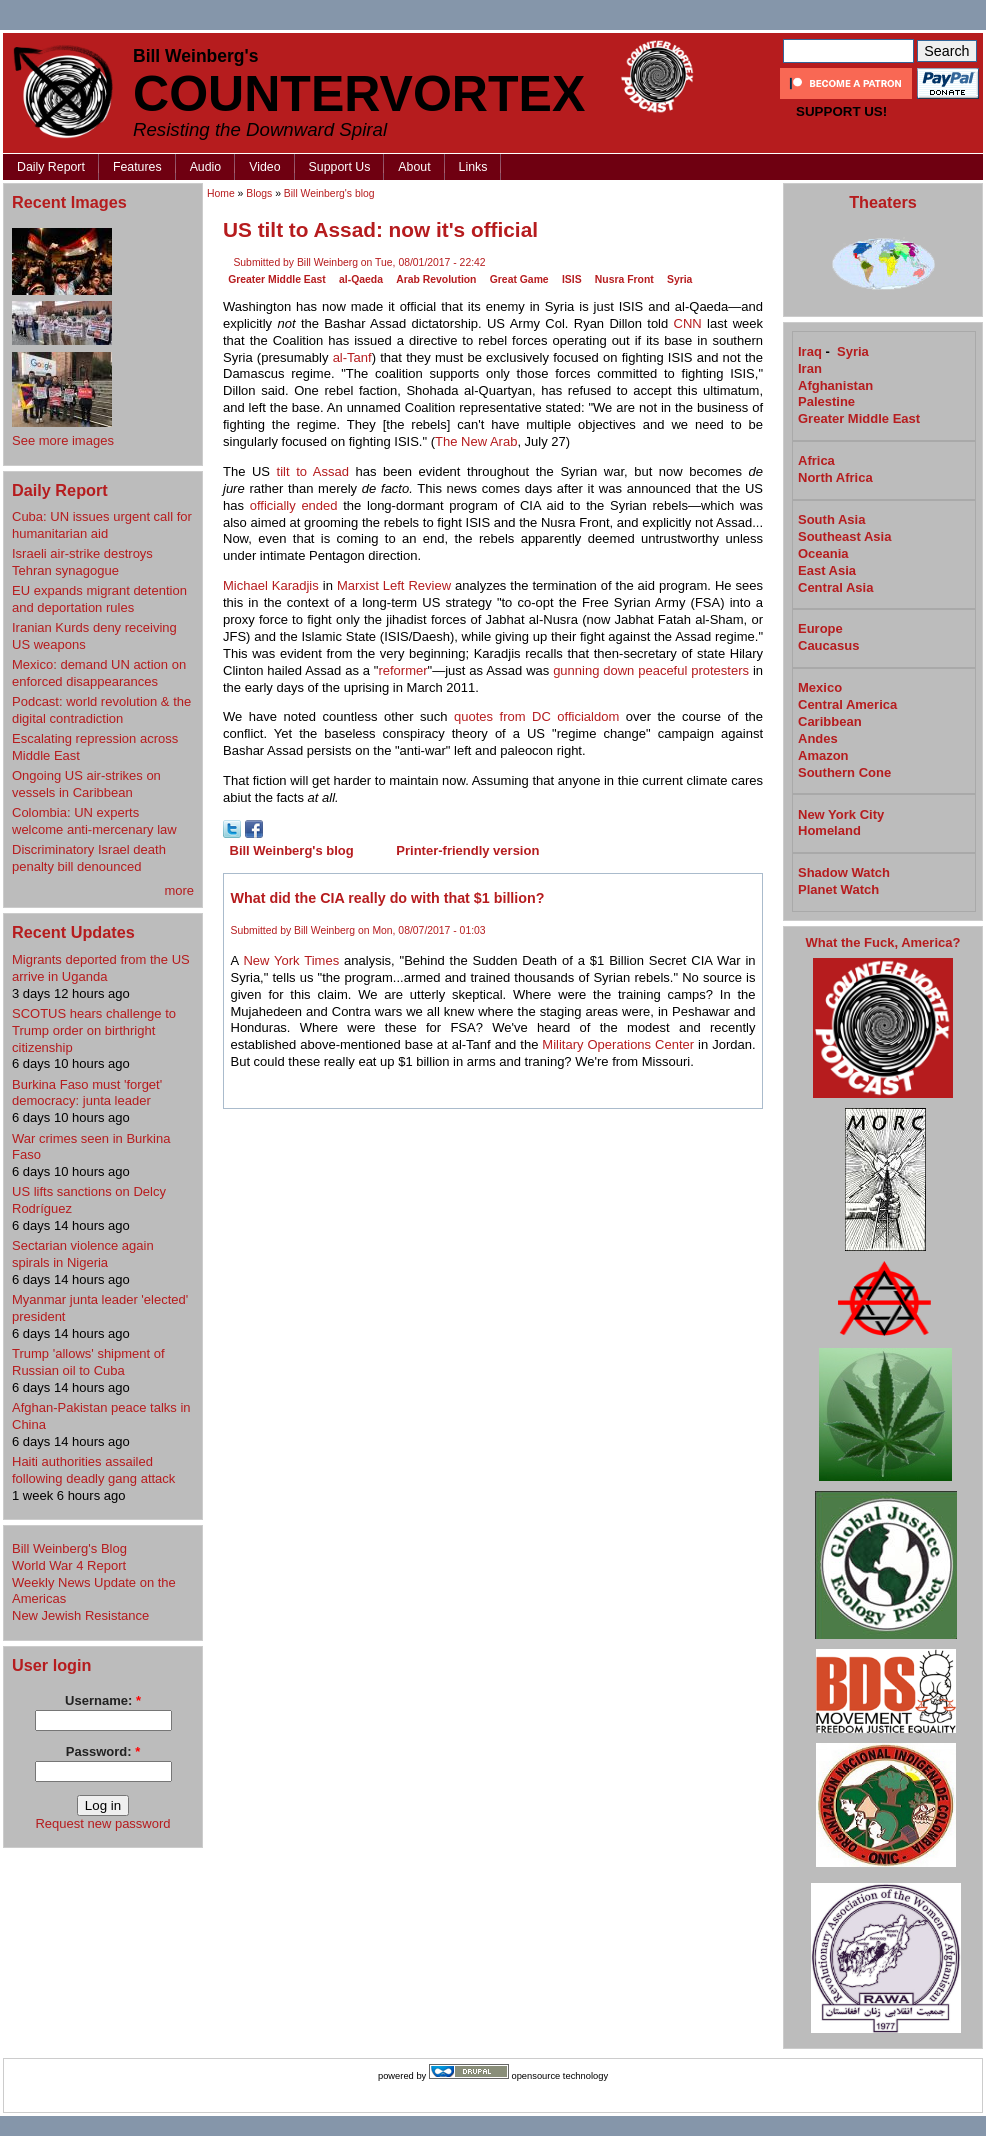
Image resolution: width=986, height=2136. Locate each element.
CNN (688, 323)
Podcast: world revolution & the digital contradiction (101, 710)
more (179, 890)
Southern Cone (844, 772)
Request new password (102, 1823)
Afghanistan (835, 385)
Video (264, 167)
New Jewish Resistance (80, 1615)
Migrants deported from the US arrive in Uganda (101, 968)
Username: (103, 1700)
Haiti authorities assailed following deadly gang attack (93, 1470)
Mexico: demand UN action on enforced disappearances (99, 673)
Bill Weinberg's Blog (69, 1548)
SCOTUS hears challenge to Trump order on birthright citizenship (94, 1030)
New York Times (291, 960)
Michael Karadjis (271, 585)
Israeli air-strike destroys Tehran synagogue (82, 562)
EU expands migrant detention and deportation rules (99, 599)
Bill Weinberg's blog (329, 193)
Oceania (823, 553)
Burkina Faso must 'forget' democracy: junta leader (87, 1093)
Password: (103, 1751)
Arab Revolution (436, 279)
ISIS (572, 279)
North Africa (835, 477)
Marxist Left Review (394, 585)
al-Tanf (352, 357)
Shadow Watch (844, 872)
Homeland (829, 830)
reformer (402, 670)
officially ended (294, 505)
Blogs (259, 193)
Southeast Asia (844, 536)
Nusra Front (624, 279)
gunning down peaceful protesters (651, 670)
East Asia (827, 570)
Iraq (810, 351)
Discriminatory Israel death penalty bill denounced (89, 858)
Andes (818, 738)
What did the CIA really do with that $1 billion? (388, 898)
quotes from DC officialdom (536, 716)
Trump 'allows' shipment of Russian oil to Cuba (88, 1362)
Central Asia (835, 587)
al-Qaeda (361, 279)
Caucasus (828, 645)
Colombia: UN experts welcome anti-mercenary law (94, 821)
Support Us (340, 167)
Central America (847, 704)
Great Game (519, 279)
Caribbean (830, 721)
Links (473, 167)
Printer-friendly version (467, 850)
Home (221, 193)
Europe (820, 628)
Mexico (820, 687)
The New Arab (476, 441)
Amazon (823, 755)
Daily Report (51, 167)
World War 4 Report (69, 1565)
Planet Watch (838, 889)
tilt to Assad (313, 471)
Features (137, 167)
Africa (816, 460)
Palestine (826, 401)
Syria (679, 279)
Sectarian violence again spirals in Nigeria (83, 1254)
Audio (206, 167)
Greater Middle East (277, 279)
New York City (841, 814)
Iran (810, 368)
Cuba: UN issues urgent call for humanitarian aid (102, 525)
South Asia (831, 519)
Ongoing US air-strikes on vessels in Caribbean (86, 784)
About (414, 167)
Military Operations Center (618, 1044)
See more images (63, 440)
